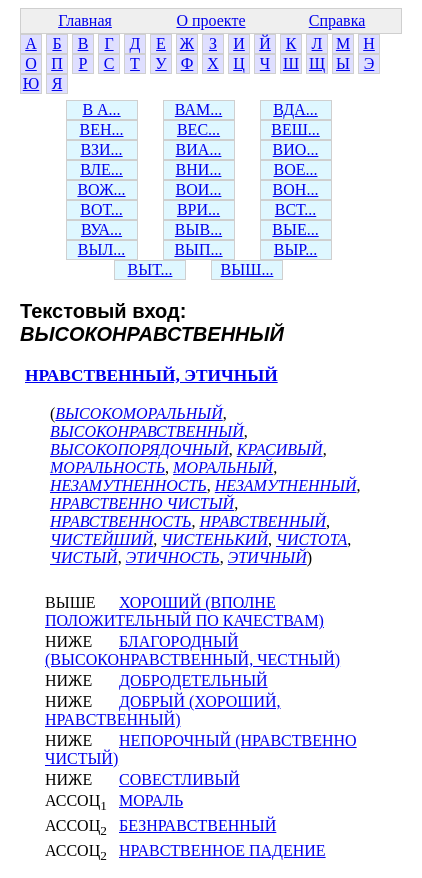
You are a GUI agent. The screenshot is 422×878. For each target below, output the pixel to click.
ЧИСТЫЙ (84, 557)
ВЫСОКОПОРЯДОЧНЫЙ (139, 449)
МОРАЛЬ (151, 800)
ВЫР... (296, 249)
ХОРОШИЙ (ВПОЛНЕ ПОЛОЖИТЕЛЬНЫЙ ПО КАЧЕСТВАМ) (184, 611)
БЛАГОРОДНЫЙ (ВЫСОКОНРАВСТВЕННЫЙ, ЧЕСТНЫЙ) (192, 650)
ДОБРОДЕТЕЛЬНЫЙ (193, 680)
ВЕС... (198, 129)
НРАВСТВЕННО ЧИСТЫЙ (142, 503)
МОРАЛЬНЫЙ (223, 467)
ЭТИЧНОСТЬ (173, 557)
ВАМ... (198, 109)
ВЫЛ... (101, 249)
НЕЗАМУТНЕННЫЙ (286, 485)
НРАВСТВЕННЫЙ (263, 521)
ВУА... (101, 229)
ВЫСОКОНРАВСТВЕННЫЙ (147, 431)
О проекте (210, 20)
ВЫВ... (198, 229)
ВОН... (296, 189)
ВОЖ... (101, 189)
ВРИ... (198, 209)
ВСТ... (296, 209)
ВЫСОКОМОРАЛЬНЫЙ (138, 413)
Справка (337, 20)
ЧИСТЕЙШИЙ (101, 539)
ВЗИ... (101, 149)
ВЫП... (198, 249)
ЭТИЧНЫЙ (267, 557)
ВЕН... (102, 129)
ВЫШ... (247, 269)
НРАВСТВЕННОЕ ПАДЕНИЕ (222, 850)
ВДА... (295, 109)
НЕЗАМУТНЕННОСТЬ (128, 485)
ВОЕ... (296, 169)
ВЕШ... (295, 129)
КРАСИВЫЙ (280, 449)
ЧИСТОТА (311, 539)
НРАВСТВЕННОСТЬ (121, 521)
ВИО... (296, 149)
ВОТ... (101, 209)
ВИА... (199, 149)
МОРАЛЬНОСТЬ (107, 467)
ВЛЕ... (101, 169)
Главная (85, 20)
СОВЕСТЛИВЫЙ (179, 779)
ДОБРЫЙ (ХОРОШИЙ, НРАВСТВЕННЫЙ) (163, 710)
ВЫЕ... (295, 229)
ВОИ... (199, 189)
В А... (101, 109)
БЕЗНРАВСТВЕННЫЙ (197, 825)
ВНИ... (199, 169)
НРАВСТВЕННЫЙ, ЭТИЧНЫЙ (151, 375)
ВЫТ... (150, 269)
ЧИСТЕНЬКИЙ (214, 539)
